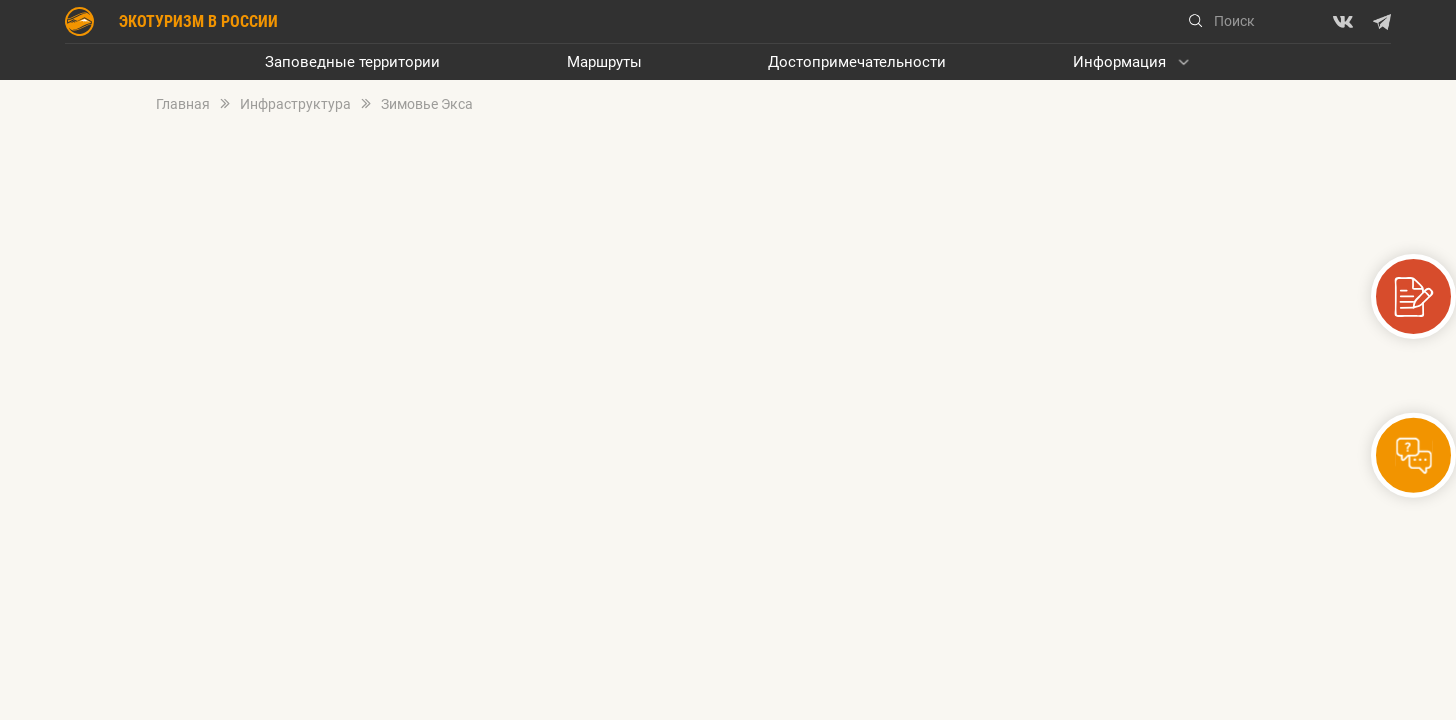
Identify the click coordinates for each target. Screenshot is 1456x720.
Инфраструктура (295, 104)
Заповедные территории (352, 62)
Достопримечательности (857, 62)
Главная (183, 104)
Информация (1119, 62)
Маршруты (604, 62)
